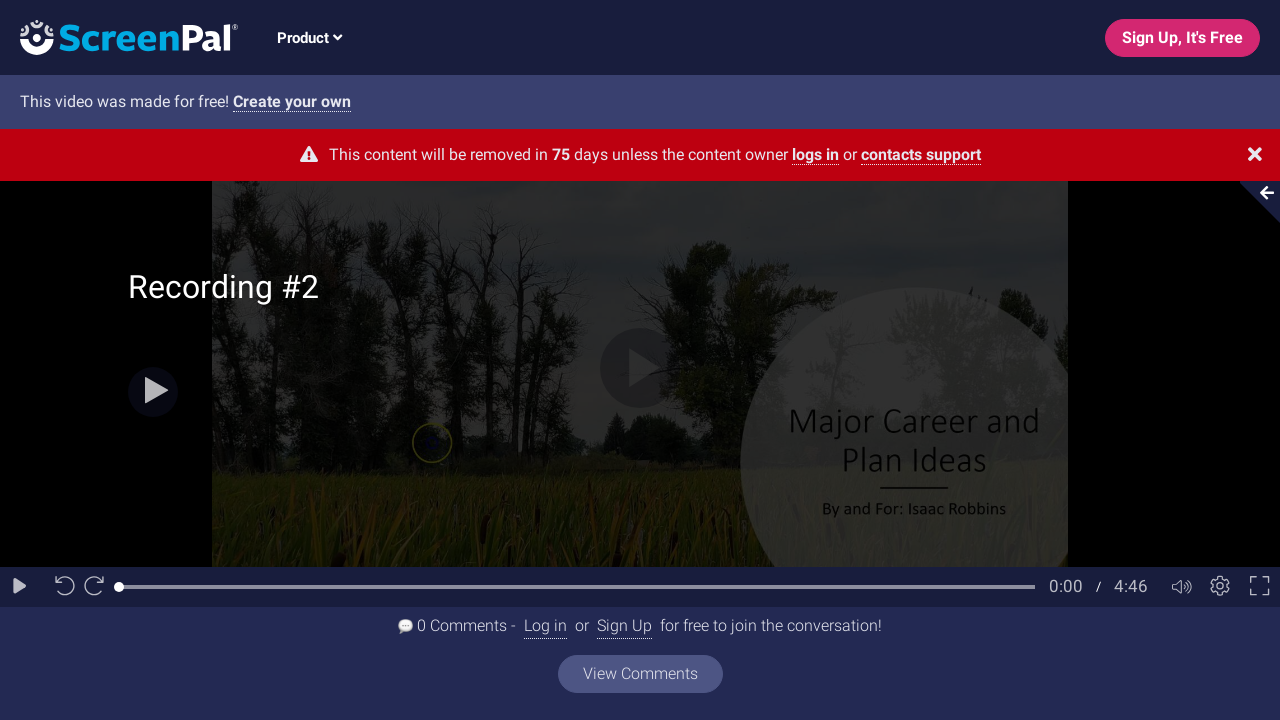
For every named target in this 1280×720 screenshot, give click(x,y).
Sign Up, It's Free (1182, 37)
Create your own (292, 101)
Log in (545, 625)
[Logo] (119, 36)
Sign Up (624, 625)
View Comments (640, 673)
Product (309, 38)
